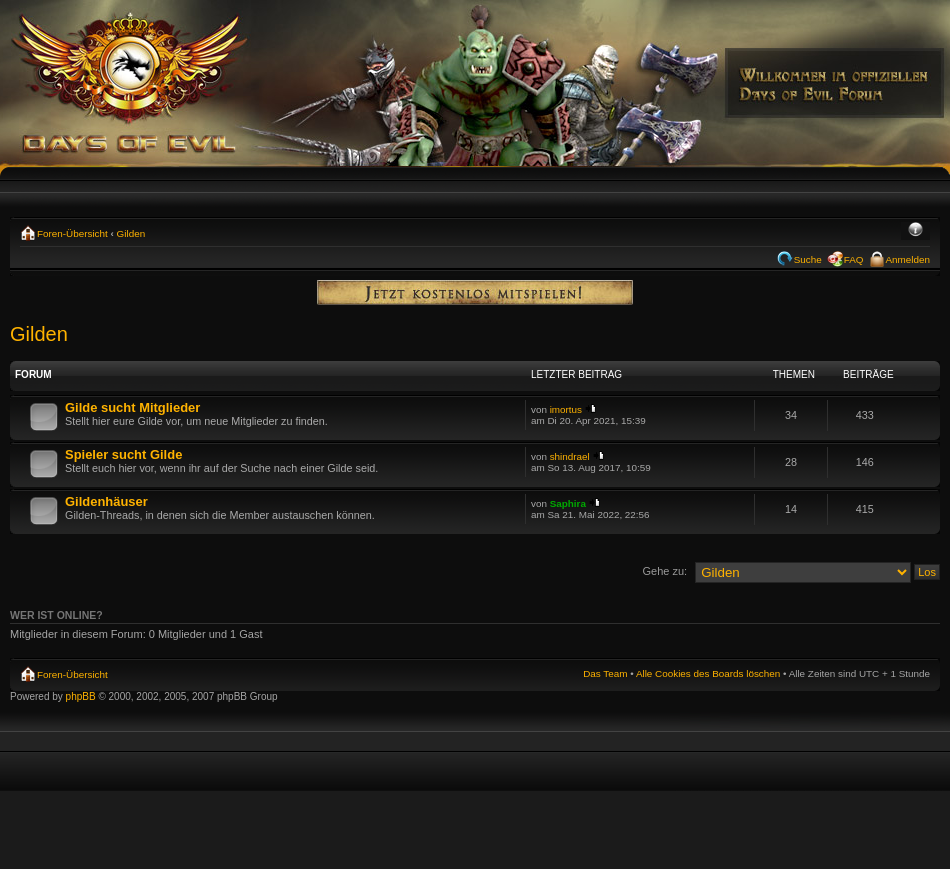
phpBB (81, 696)
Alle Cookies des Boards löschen (708, 673)
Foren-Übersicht (72, 233)
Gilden (131, 233)
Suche (808, 259)
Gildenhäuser (106, 501)
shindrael (570, 456)
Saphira (568, 503)
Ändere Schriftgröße (915, 231)
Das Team (605, 673)
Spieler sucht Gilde (123, 454)
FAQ (854, 259)
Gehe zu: (664, 571)
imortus (566, 409)
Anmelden (908, 259)
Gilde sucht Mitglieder (132, 407)
